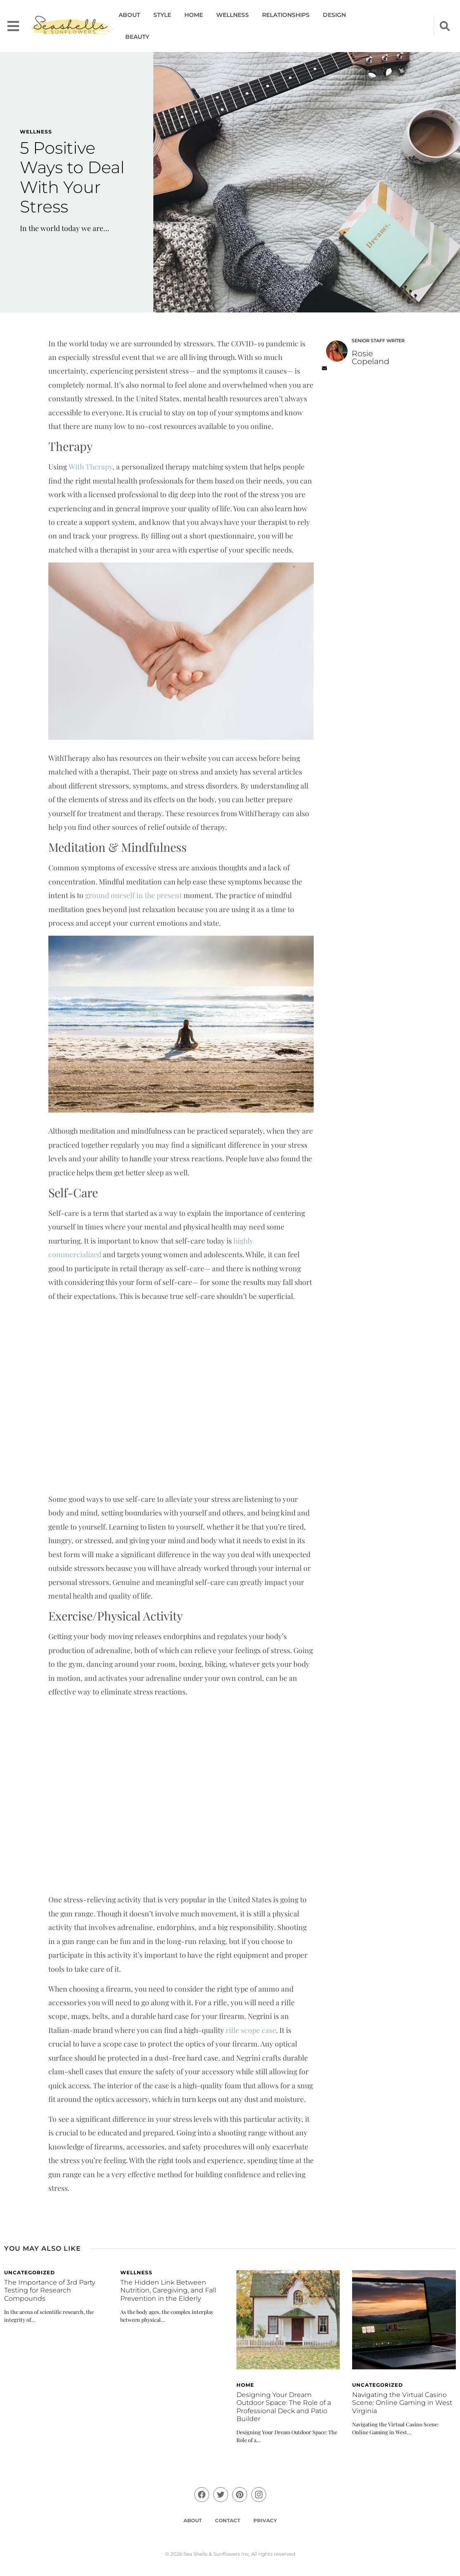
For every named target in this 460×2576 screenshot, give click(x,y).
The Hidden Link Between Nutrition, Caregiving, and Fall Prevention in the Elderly (168, 2290)
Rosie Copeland (370, 357)
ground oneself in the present (133, 895)
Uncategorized (29, 2272)
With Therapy (90, 466)
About (129, 15)
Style (162, 15)
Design (334, 15)
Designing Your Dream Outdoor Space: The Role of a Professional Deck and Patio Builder (283, 2407)
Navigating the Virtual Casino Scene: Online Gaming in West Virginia (402, 2402)
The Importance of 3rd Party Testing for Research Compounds (49, 2290)
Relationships (286, 15)
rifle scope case (251, 2030)
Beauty (137, 37)
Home (193, 15)
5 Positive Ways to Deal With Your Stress (72, 177)
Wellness (232, 15)
